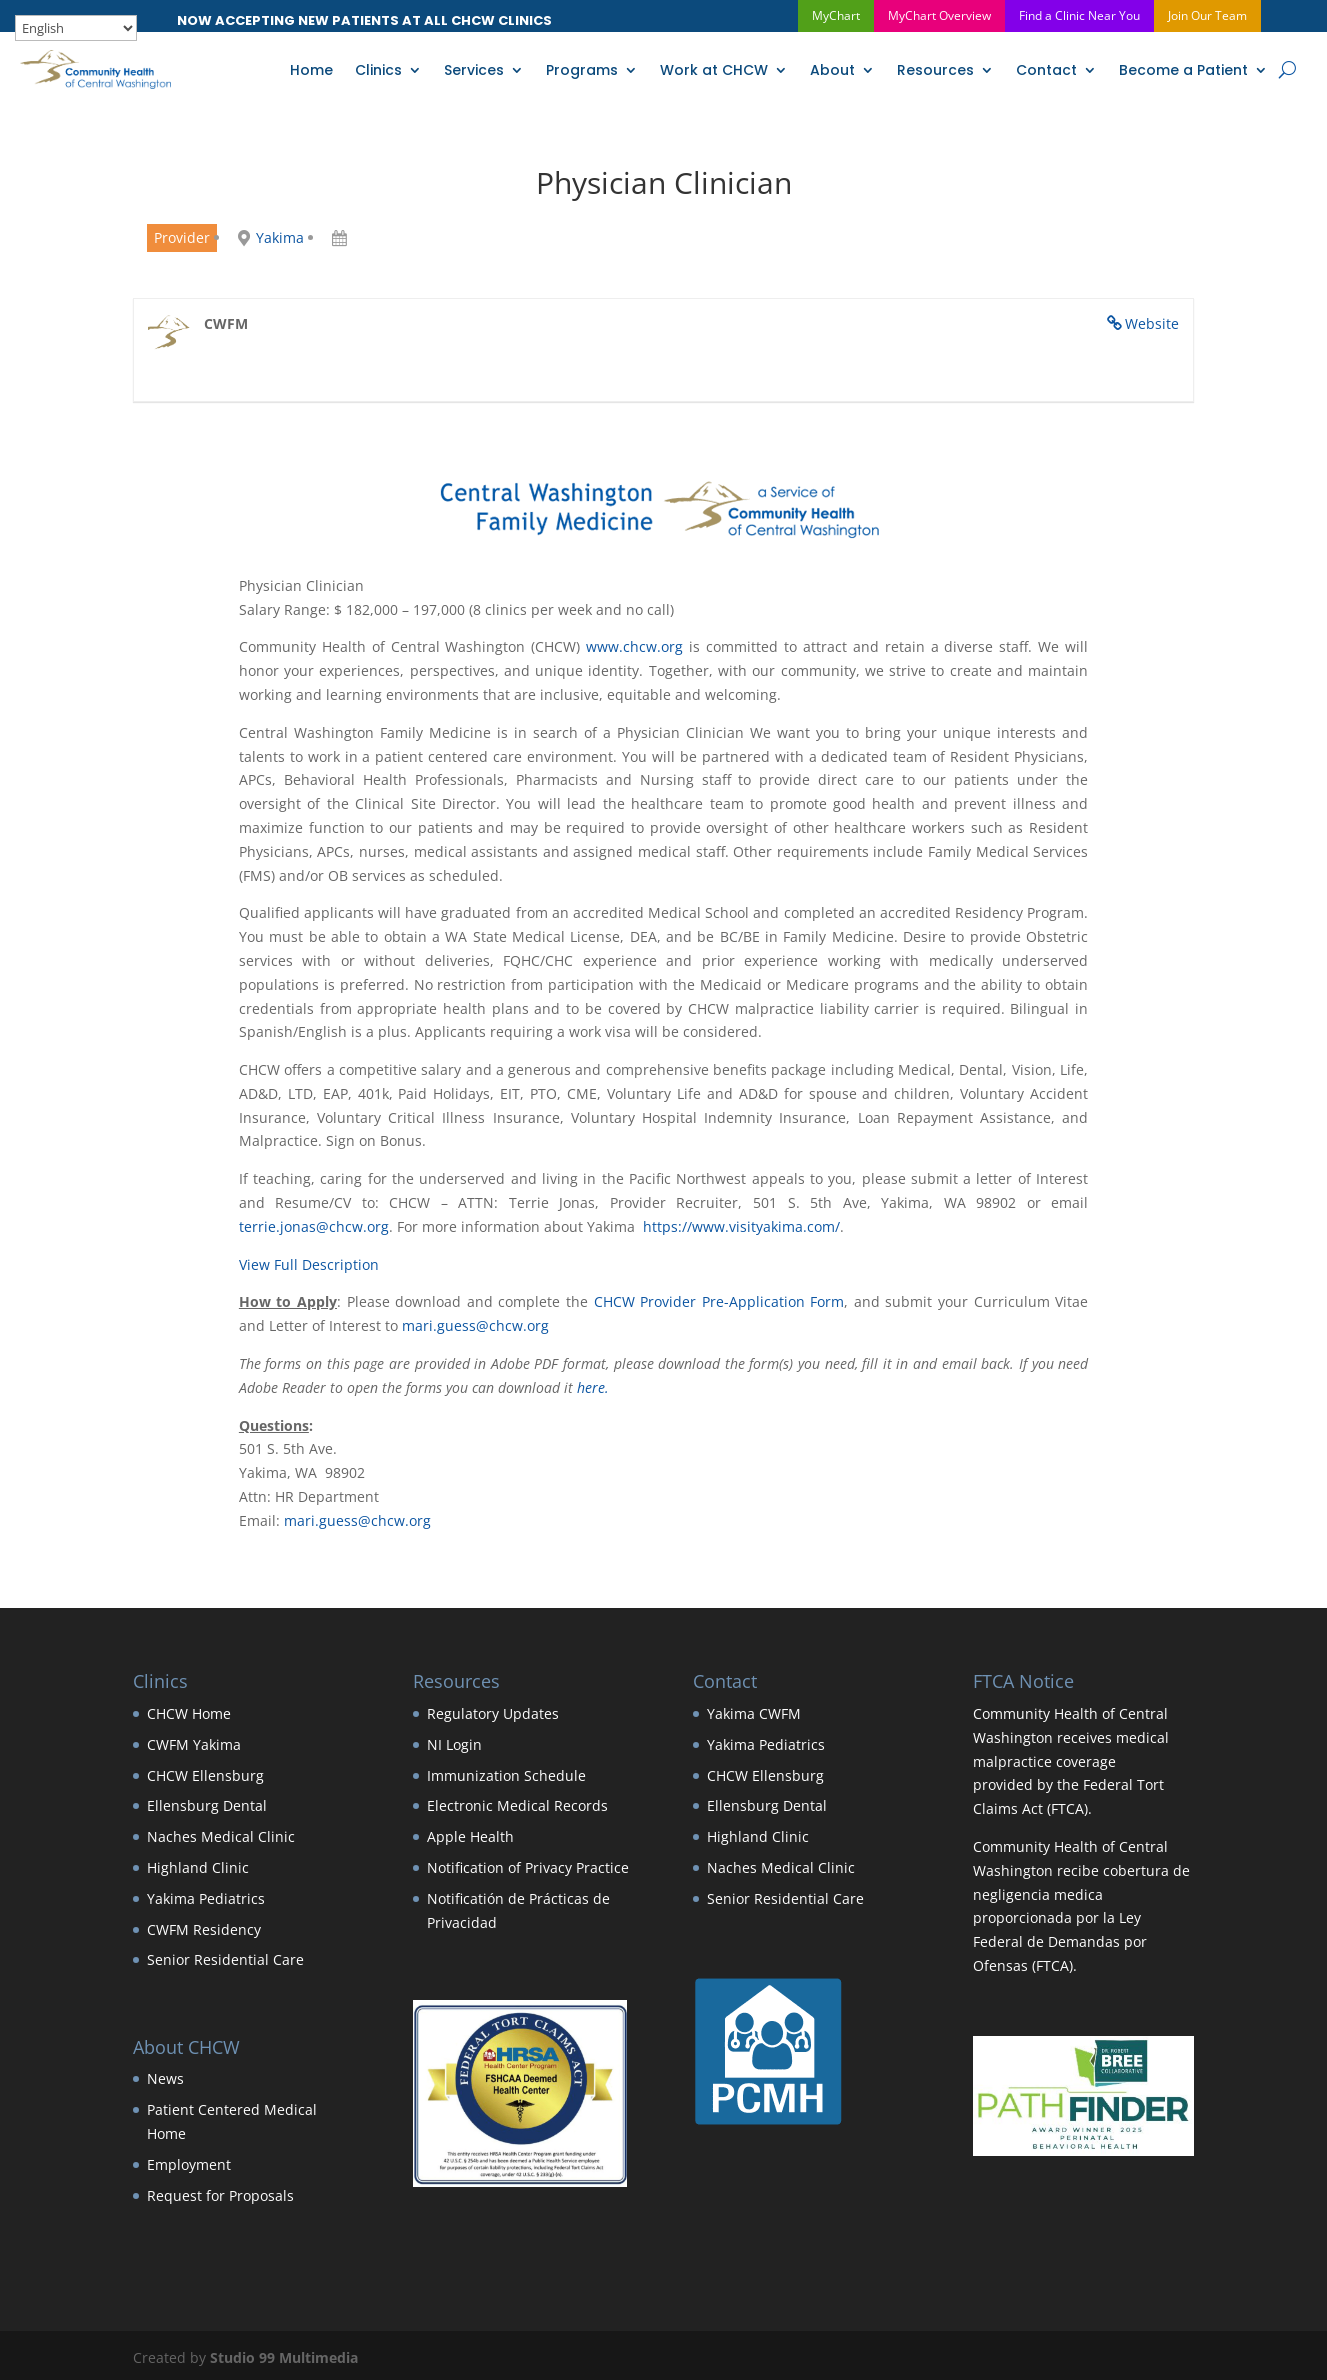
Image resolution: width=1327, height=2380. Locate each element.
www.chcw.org (634, 646)
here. (593, 1387)
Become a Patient (1183, 70)
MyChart (836, 15)
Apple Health (470, 1836)
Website (1152, 323)
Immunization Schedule (506, 1775)
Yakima (280, 237)
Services (474, 70)
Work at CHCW (714, 70)
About (832, 70)
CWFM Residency (204, 1929)
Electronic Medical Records (517, 1805)
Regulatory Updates (493, 1713)
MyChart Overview (939, 15)
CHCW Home (189, 1713)
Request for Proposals (220, 2195)
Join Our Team (1207, 15)
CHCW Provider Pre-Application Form (719, 1301)
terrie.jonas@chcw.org (314, 1226)
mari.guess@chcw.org (475, 1325)
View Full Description (311, 1264)
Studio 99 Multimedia (284, 2357)
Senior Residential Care (225, 1959)
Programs (582, 70)
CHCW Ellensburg (205, 1775)
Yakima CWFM (754, 1713)
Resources (935, 70)
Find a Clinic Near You (1079, 15)
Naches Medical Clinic (221, 1836)
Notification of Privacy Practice (528, 1867)
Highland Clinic (198, 1867)
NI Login (454, 1744)
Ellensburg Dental (207, 1805)
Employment (189, 2164)
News (165, 2078)
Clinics (378, 70)
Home (311, 70)
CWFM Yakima (194, 1744)
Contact (1046, 70)
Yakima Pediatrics (206, 1898)
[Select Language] (76, 28)
